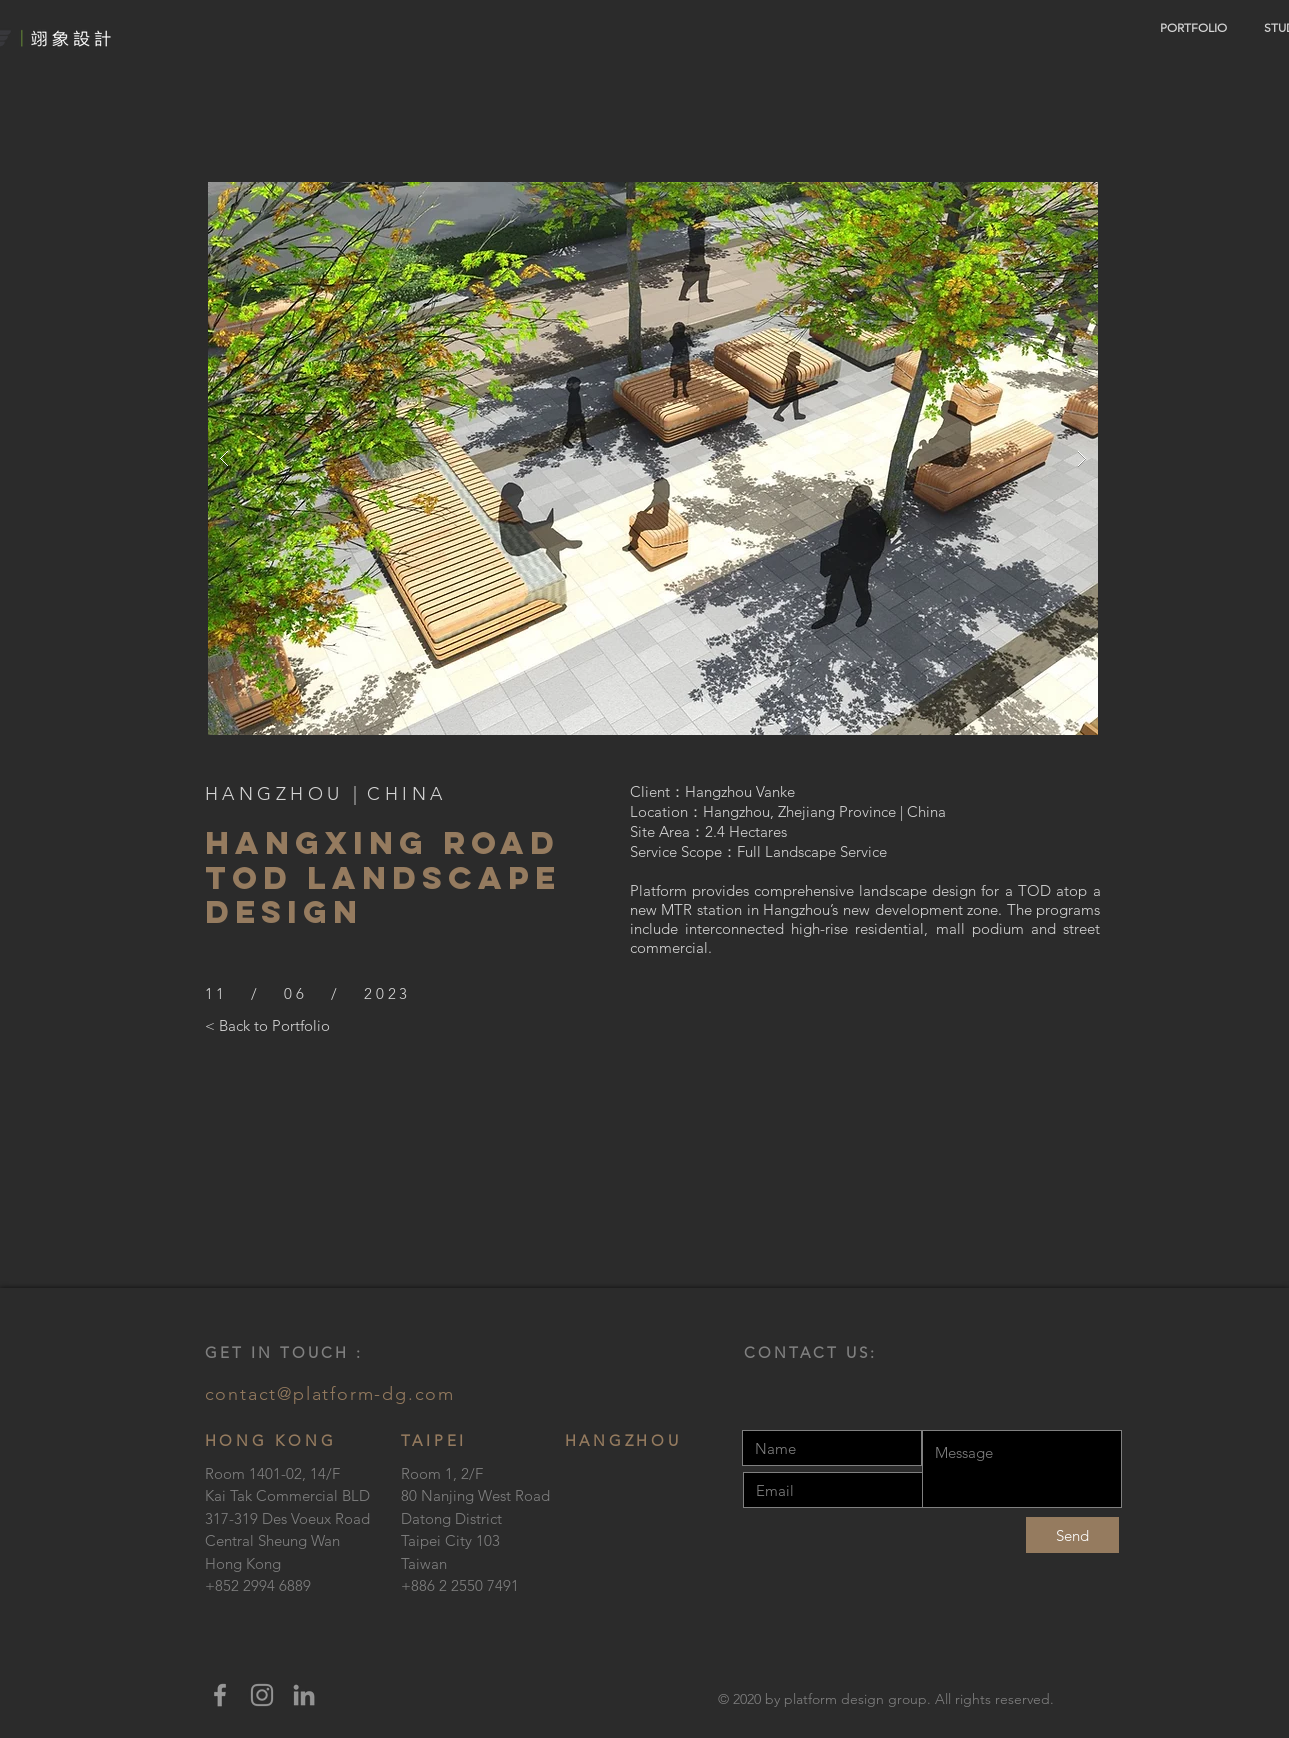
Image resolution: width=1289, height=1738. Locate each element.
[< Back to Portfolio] (267, 1025)
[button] (653, 458)
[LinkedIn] (304, 1695)
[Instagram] (262, 1695)
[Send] (1072, 1535)
